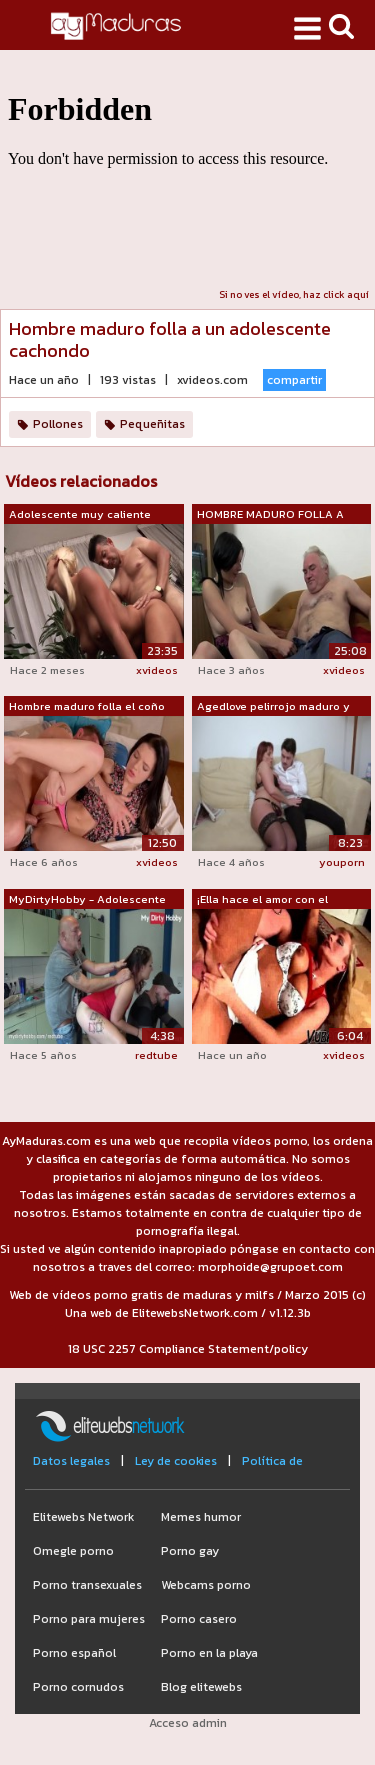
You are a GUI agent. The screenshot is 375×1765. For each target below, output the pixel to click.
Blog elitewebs (201, 1687)
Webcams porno (206, 1585)
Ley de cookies (176, 1461)
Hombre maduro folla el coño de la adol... (87, 707)
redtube (156, 1055)
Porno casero (199, 1619)
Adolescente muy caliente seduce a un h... (80, 515)
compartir (294, 380)
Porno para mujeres (89, 1619)
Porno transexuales (87, 1585)
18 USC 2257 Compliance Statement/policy (188, 1349)
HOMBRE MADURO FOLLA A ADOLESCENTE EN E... (270, 515)
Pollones (58, 424)
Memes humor (201, 1517)
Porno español (74, 1653)
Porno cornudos (78, 1687)
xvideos (157, 670)
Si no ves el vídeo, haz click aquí (294, 294)
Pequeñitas (152, 424)
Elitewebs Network (83, 1517)
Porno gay (190, 1551)
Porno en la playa (209, 1653)
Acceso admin (188, 1723)
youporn (342, 862)
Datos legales (71, 1461)
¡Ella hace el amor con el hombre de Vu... (262, 900)
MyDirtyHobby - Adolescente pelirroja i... (87, 900)
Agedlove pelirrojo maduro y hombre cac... (273, 707)
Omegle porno (73, 1551)
